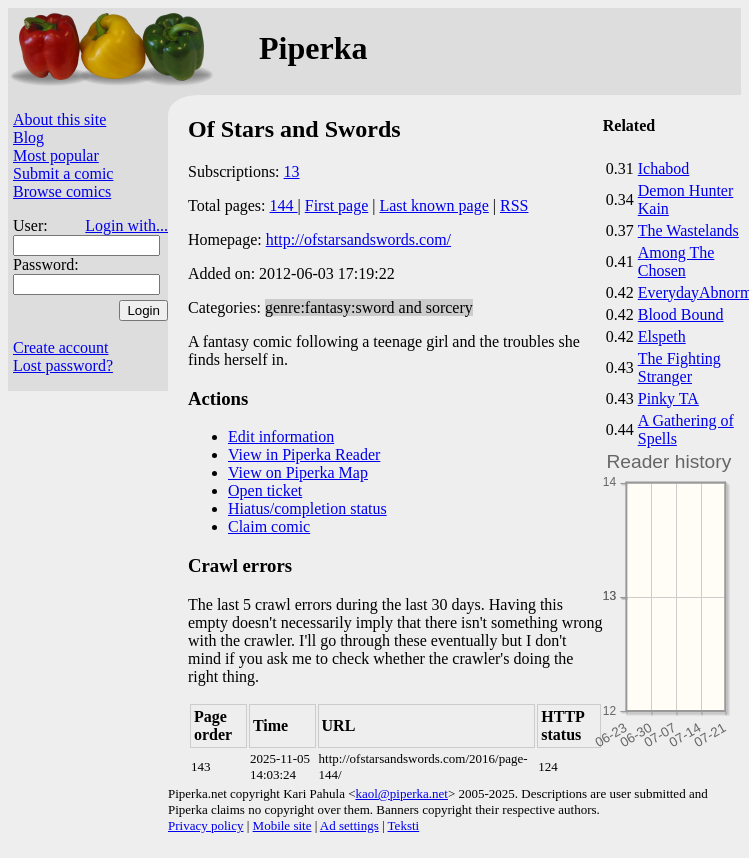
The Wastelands (688, 230)
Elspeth (662, 336)
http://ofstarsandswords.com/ (358, 239)
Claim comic (269, 526)
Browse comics (62, 191)
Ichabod (664, 168)
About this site (59, 119)
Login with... (126, 225)
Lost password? (63, 365)
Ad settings (349, 825)
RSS (514, 205)
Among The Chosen (676, 261)
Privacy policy (205, 825)
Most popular (56, 155)
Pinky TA (668, 398)
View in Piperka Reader (304, 454)
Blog (28, 137)
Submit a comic (63, 173)
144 (284, 205)
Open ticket (265, 490)
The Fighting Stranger (679, 367)
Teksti (404, 825)
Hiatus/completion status (307, 508)
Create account (61, 347)
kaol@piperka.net (401, 793)
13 (292, 171)
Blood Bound (681, 314)
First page (337, 205)
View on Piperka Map (298, 472)
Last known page (433, 205)
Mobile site (282, 825)
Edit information (281, 436)
